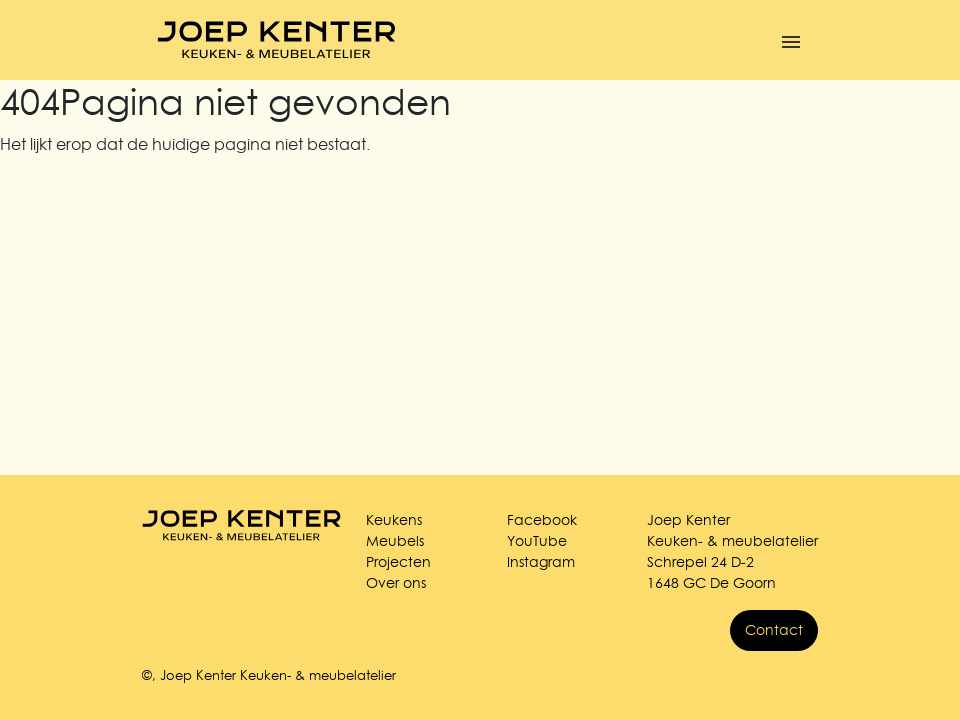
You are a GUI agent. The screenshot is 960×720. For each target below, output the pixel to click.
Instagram (541, 562)
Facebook (542, 520)
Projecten (398, 562)
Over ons (396, 583)
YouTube (537, 541)
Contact (774, 630)
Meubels (395, 541)
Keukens (394, 520)
